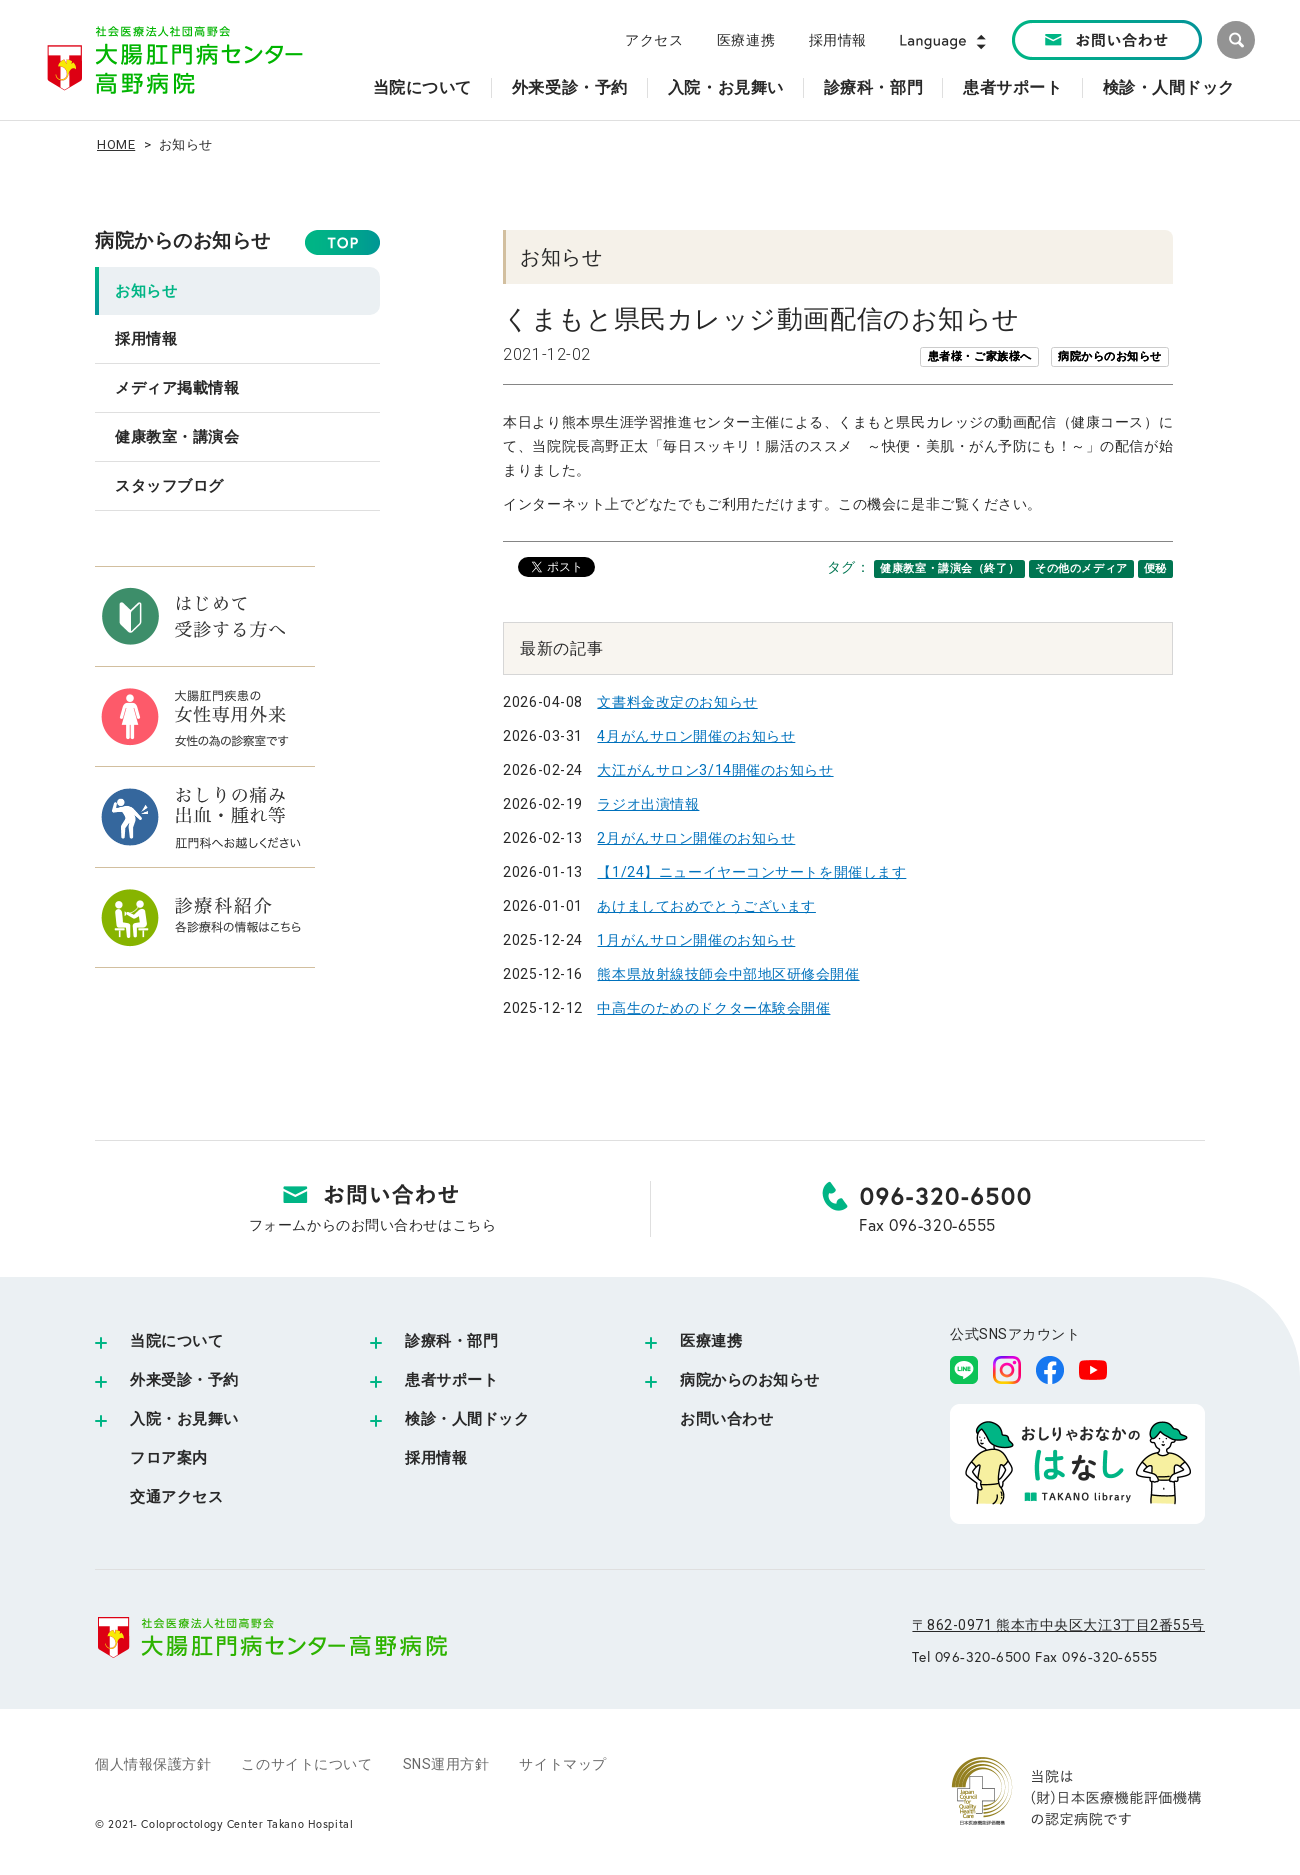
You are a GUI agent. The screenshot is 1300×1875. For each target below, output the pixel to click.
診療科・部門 (451, 1341)
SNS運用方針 (446, 1764)
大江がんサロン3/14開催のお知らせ (715, 770)
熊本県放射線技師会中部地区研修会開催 (728, 974)
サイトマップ (562, 1764)
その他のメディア (1081, 568)
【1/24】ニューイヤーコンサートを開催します (751, 872)
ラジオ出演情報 (648, 804)
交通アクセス (176, 1497)
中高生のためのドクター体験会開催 (713, 1008)
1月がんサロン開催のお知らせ (696, 940)
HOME (116, 144)
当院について (176, 1341)
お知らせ (146, 291)
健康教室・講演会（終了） (949, 568)
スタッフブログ (169, 486)
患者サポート (451, 1380)
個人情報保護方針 (153, 1764)
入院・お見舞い (184, 1419)
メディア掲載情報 (177, 388)
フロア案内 (169, 1458)
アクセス (654, 40)
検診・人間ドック (467, 1419)
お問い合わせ (726, 1419)
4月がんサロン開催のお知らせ (696, 736)
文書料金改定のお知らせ (677, 702)
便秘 (1155, 568)
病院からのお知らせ (183, 241)
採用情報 (838, 40)
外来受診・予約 (184, 1380)
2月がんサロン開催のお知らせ (696, 838)
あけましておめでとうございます (706, 906)
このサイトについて (306, 1764)
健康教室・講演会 (177, 437)
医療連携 (746, 40)
